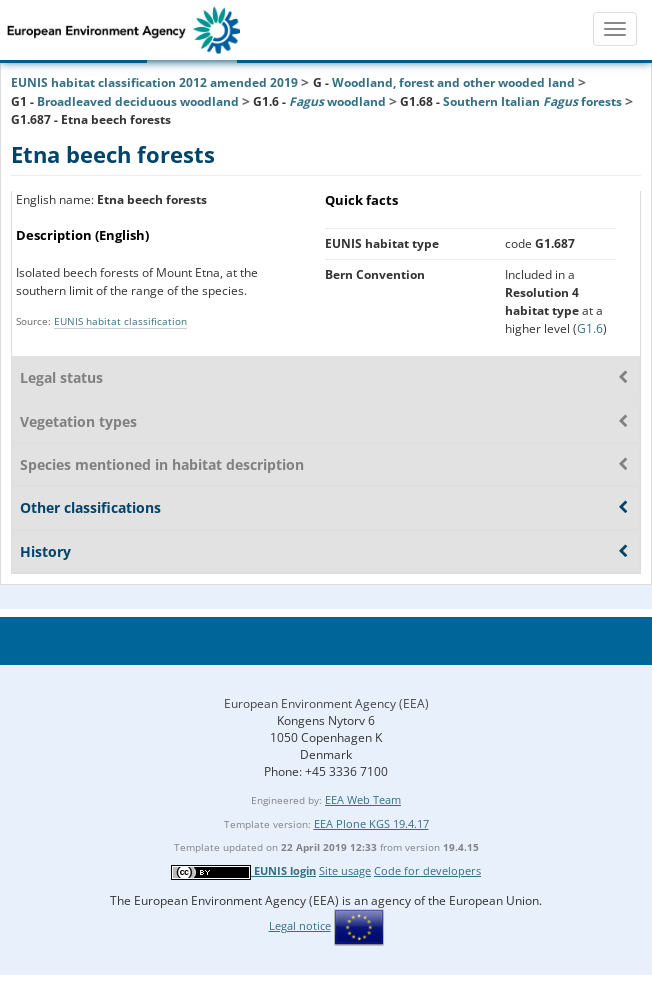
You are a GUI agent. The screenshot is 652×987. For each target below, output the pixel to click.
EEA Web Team (363, 799)
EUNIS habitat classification (120, 321)
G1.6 (590, 328)
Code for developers (427, 870)
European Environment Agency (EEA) (326, 703)
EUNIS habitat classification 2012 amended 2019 (154, 82)
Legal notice (300, 925)
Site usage (345, 870)
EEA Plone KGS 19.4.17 (371, 823)
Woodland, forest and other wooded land (453, 82)
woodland (337, 101)
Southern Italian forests (532, 101)
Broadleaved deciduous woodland (138, 101)
